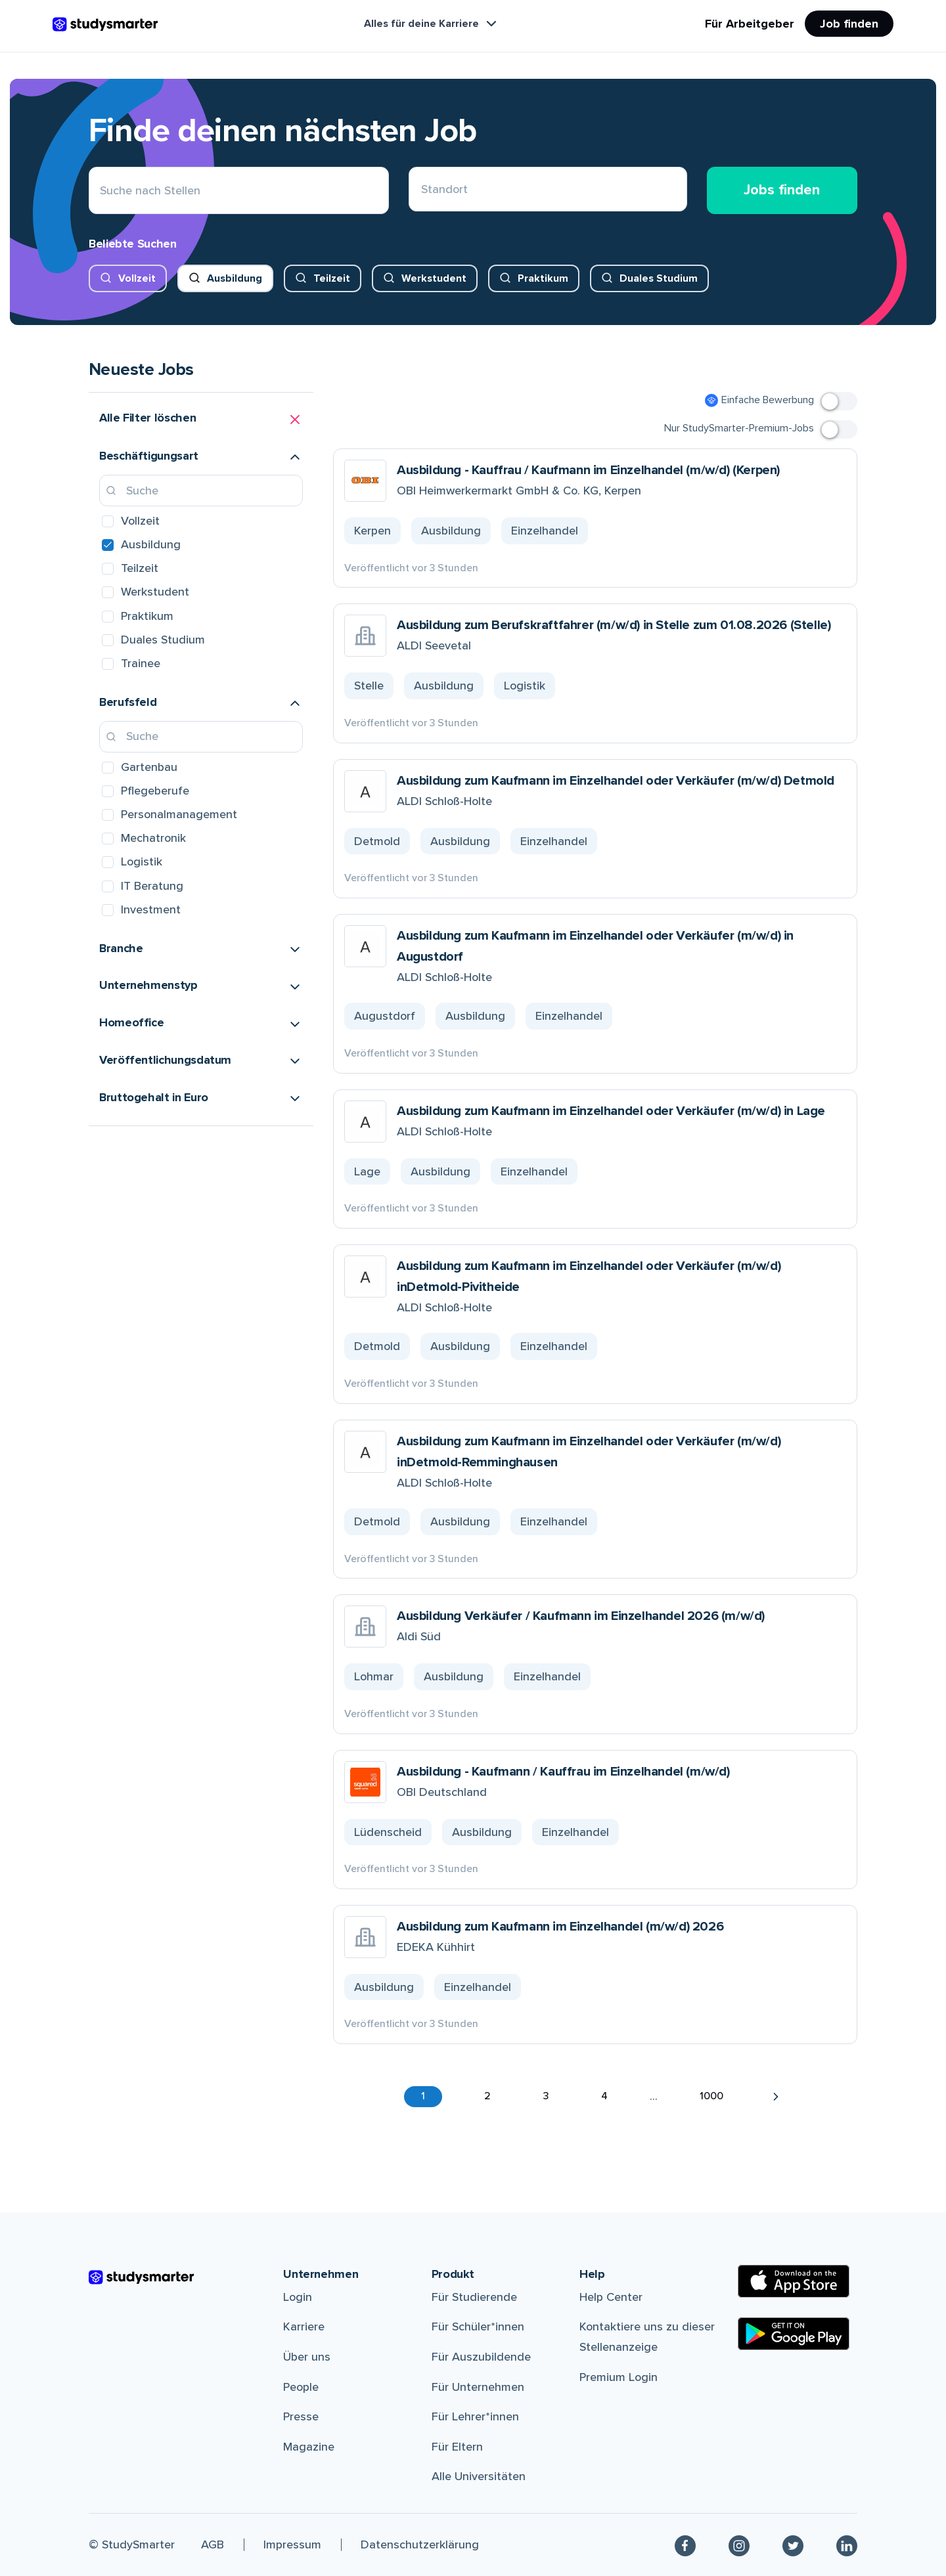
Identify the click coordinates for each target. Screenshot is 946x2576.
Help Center (610, 2297)
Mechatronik (153, 838)
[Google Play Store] (793, 2333)
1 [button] (423, 2096)
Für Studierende (474, 2297)
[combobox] (421, 191)
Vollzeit (137, 278)
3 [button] (546, 2096)
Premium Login (618, 2377)
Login (297, 2297)
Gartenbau (149, 767)
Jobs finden (782, 190)
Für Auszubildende (481, 2356)
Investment (151, 909)
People (301, 2387)
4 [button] (604, 2096)
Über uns (306, 2356)
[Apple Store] (793, 2281)
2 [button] (487, 2096)
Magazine (308, 2446)
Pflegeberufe (155, 790)
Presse (301, 2416)
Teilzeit (331, 278)
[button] (201, 419)
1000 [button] (711, 2096)
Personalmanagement (179, 814)
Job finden (849, 23)
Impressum (292, 2544)
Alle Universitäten (479, 2476)
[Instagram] (739, 2544)
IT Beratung (152, 886)
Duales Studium (658, 278)
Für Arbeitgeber (749, 23)
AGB (212, 2544)
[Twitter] (792, 2544)
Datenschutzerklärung (420, 2544)
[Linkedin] (846, 2544)
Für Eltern (457, 2446)
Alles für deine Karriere (431, 24)
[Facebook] (685, 2544)
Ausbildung (234, 278)
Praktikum (543, 278)
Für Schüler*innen (478, 2326)
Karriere (304, 2326)
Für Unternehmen (478, 2387)
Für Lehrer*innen (475, 2416)
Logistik (141, 861)
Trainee (140, 663)
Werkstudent (433, 278)
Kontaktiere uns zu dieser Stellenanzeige (647, 2336)
